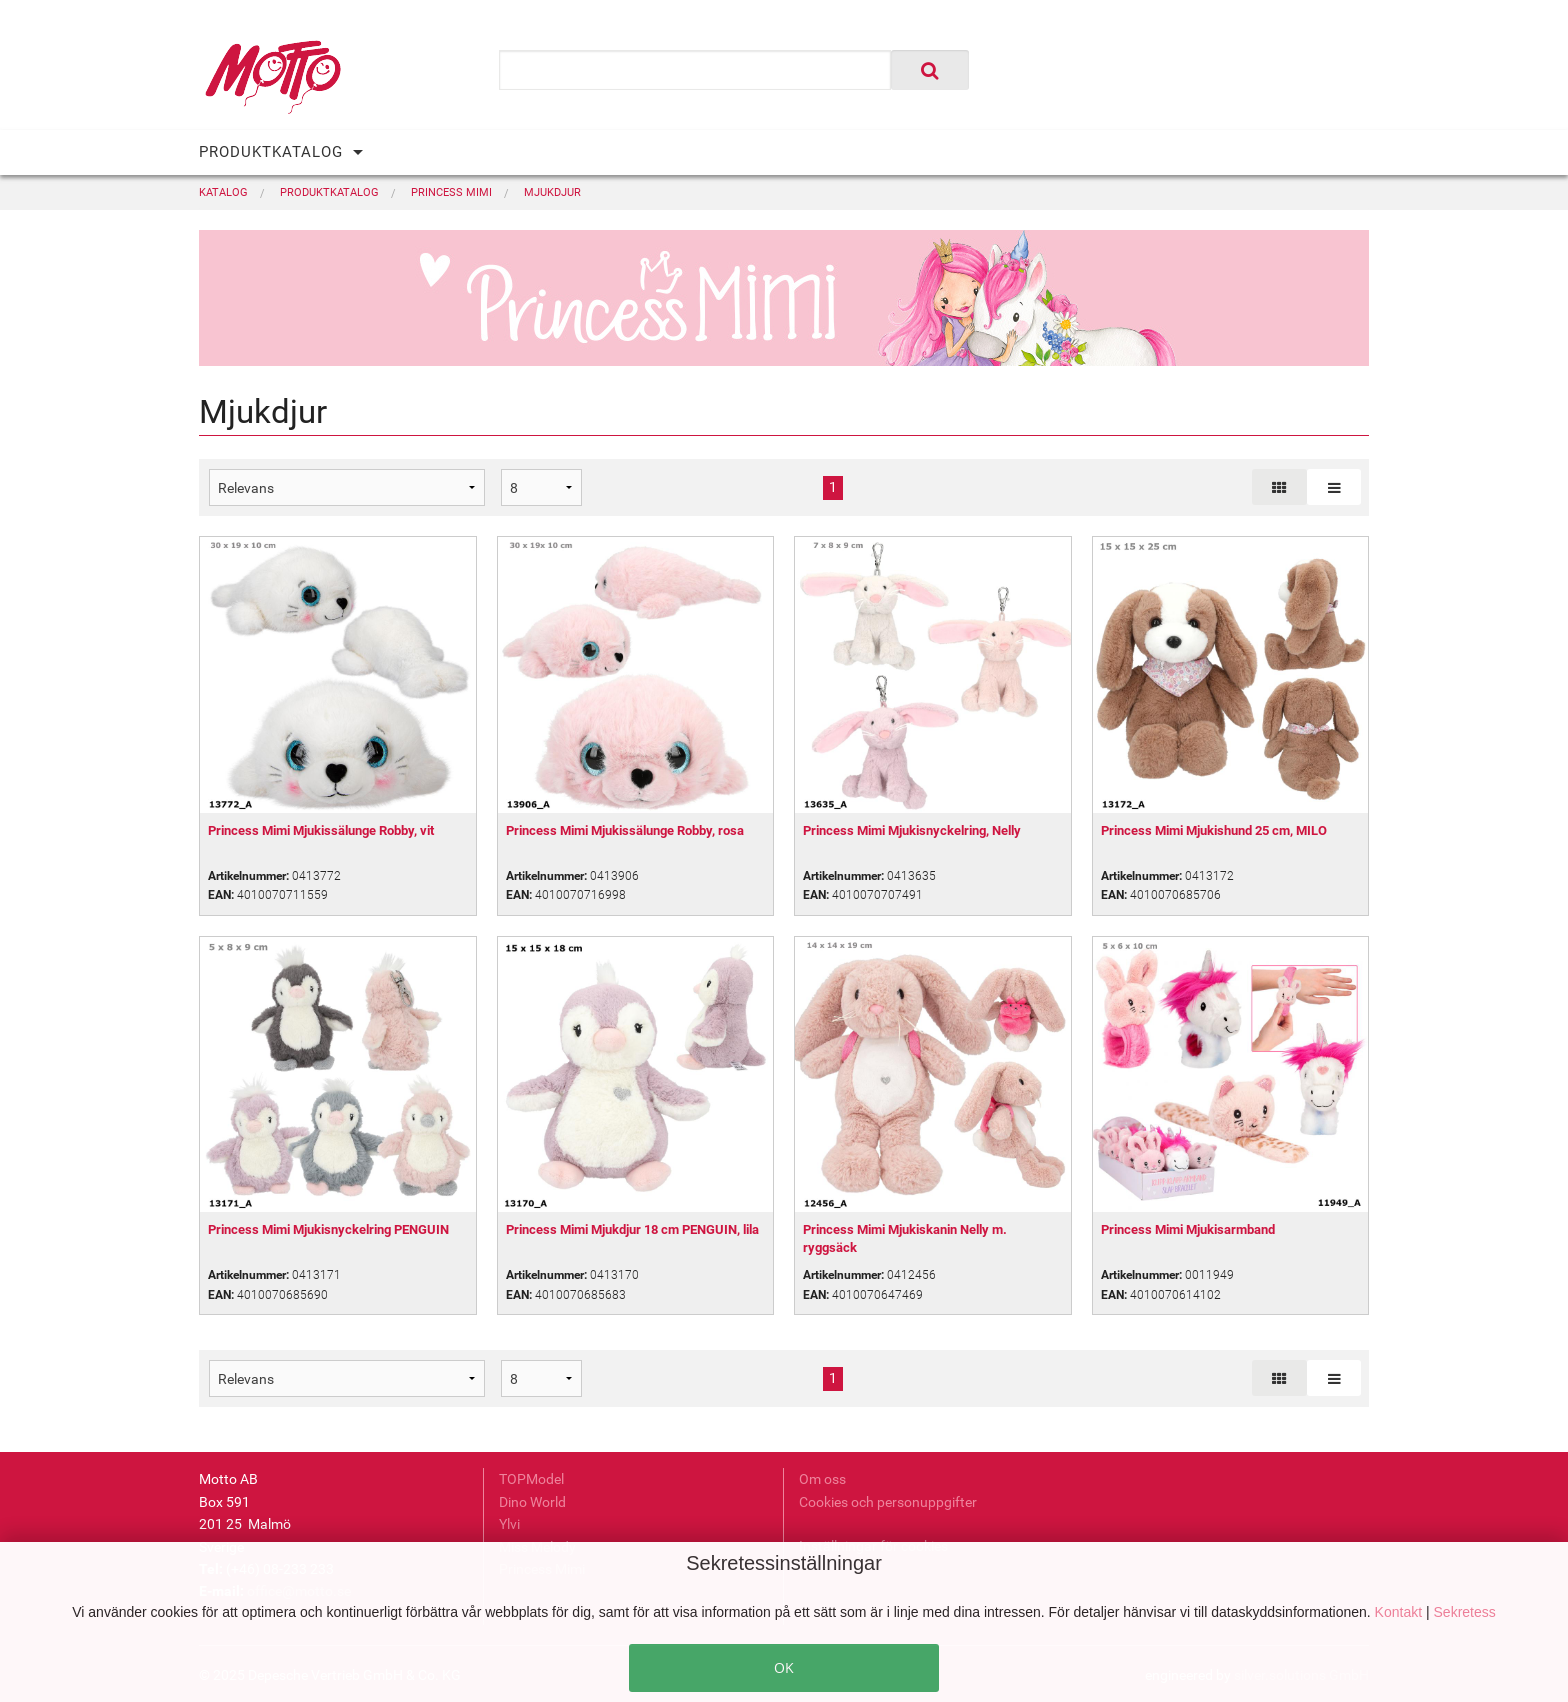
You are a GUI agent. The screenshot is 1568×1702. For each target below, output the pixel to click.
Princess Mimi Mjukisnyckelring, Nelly (912, 830)
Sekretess (1465, 1612)
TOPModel (531, 1479)
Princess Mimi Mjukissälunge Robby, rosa (625, 830)
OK (784, 1667)
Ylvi (509, 1524)
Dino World (532, 1502)
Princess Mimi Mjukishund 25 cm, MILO (1214, 830)
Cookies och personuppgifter (888, 1502)
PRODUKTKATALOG (271, 152)
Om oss (822, 1479)
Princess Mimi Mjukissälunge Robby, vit (321, 830)
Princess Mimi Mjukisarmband (1188, 1229)
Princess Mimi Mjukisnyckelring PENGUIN (328, 1229)
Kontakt (1400, 1612)
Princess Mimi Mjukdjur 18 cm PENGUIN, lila (632, 1229)
